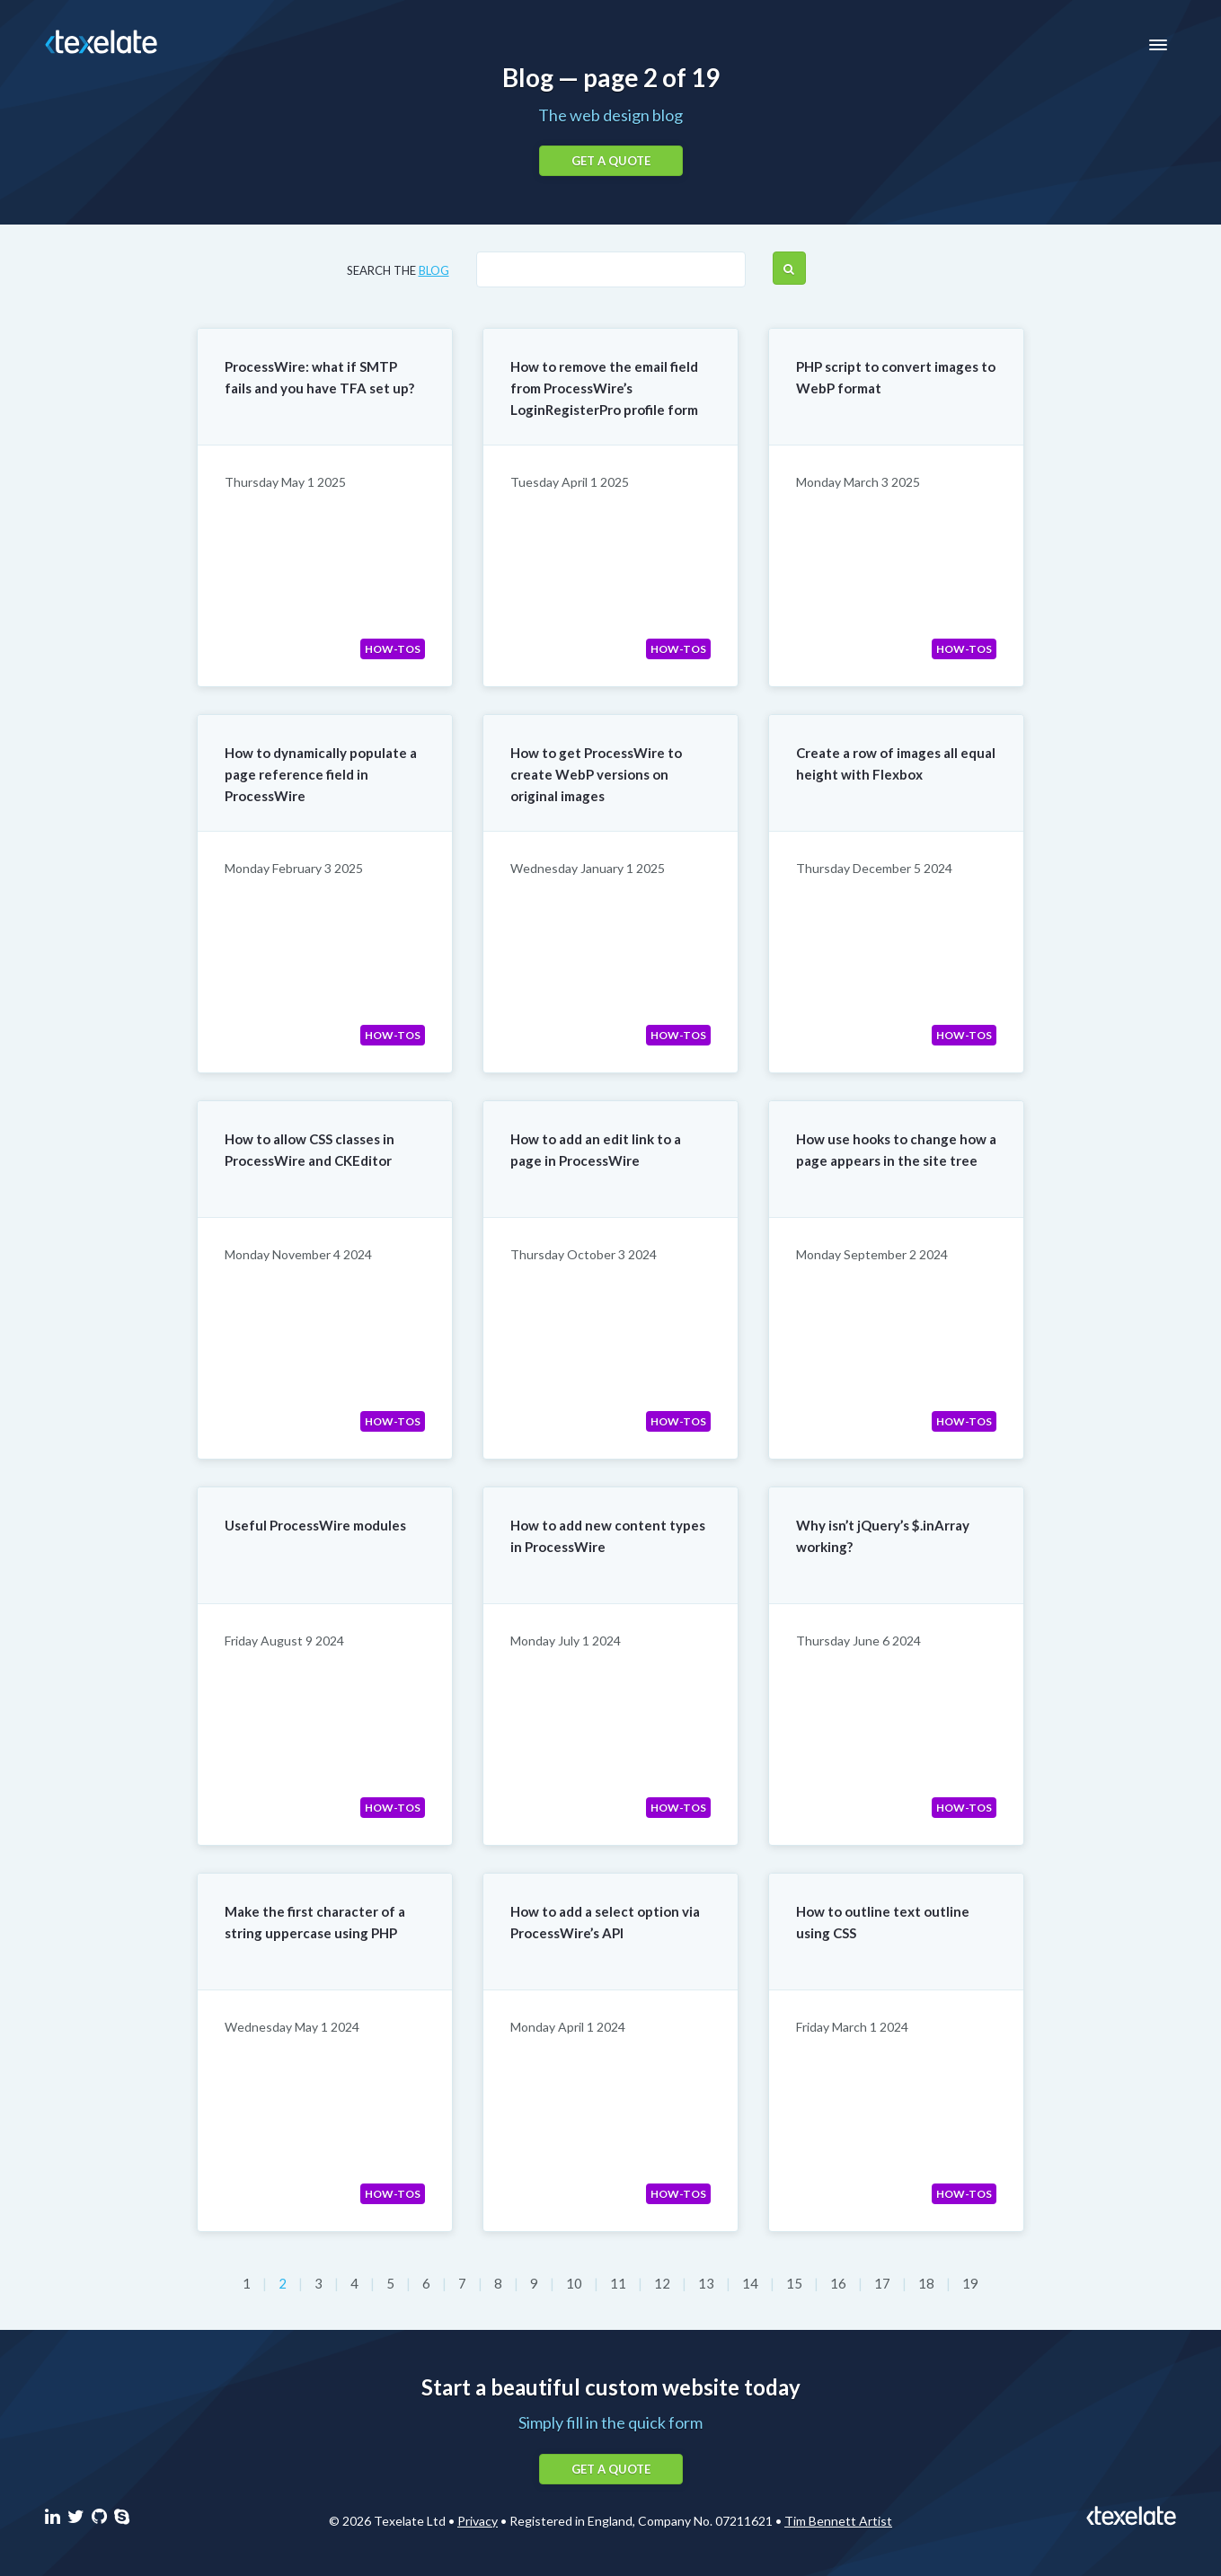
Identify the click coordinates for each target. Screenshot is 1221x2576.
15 (795, 2283)
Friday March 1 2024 (852, 2026)
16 (839, 2283)
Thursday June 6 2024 (858, 1640)
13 (707, 2283)
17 (883, 2283)
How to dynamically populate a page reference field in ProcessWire (321, 774)
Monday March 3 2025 (858, 482)
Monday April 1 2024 (567, 2026)
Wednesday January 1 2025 (587, 868)
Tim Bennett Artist (838, 2520)
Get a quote (610, 161)
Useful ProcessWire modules (315, 1525)
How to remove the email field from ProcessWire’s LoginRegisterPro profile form (604, 388)
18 (927, 2283)
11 (619, 2283)
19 (970, 2283)
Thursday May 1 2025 (285, 482)
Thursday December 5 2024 (874, 868)
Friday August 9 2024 (284, 1640)
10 (575, 2283)
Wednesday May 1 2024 (292, 2026)
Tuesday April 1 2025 (569, 482)
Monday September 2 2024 (872, 1254)
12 (663, 2283)
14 (751, 2283)
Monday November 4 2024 (298, 1254)
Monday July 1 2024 (565, 1640)
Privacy (477, 2520)
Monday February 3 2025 (294, 868)
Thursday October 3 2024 (583, 1254)
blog (434, 270)
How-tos (392, 649)
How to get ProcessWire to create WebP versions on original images (596, 774)
